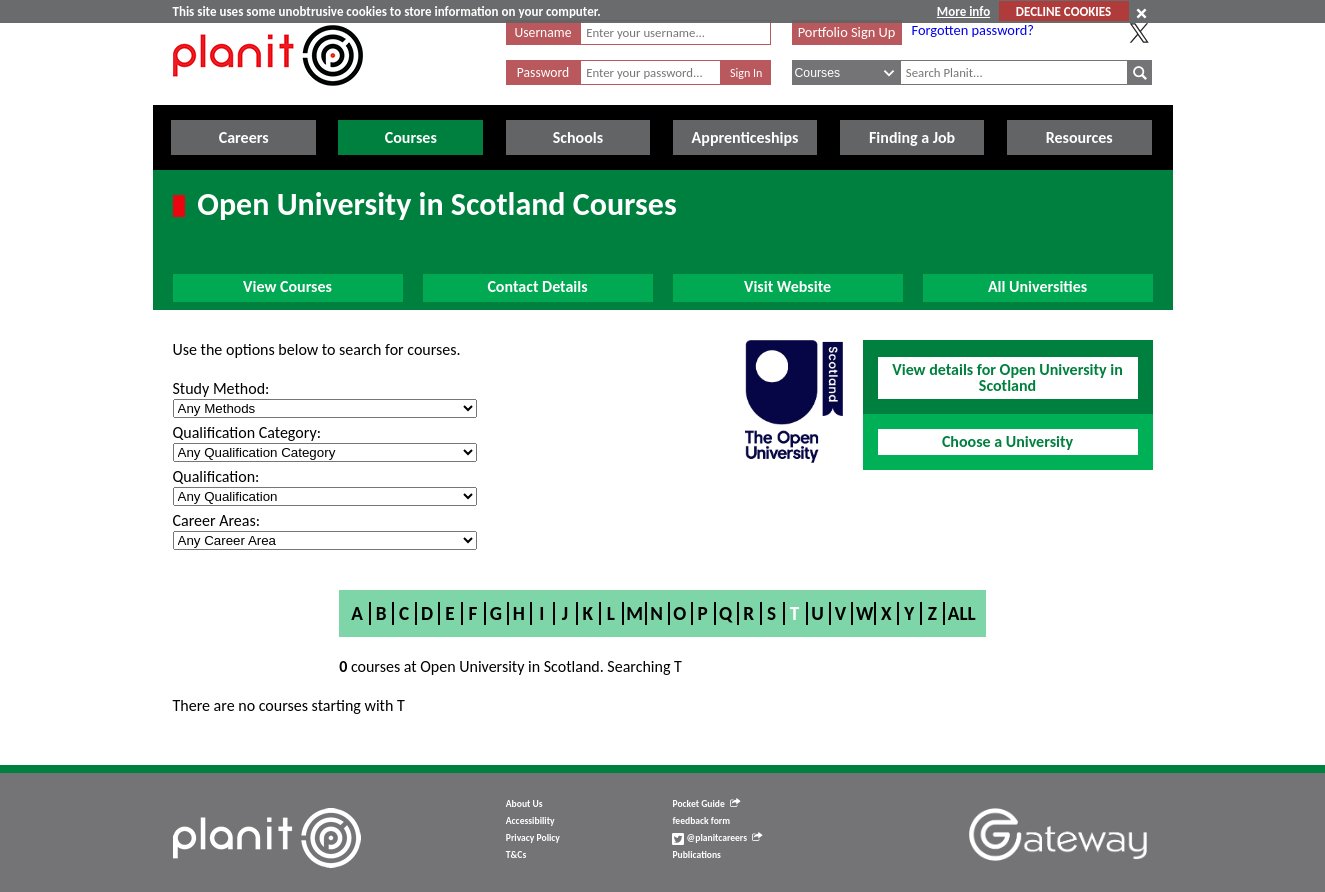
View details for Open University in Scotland (1007, 377)
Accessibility (530, 821)
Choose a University (1007, 441)
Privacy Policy (533, 838)
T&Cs (516, 855)
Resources (1079, 137)
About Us (524, 804)
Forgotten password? (973, 30)
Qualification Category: (247, 432)
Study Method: (221, 388)
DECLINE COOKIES (1063, 11)
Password (543, 72)
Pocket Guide (705, 804)
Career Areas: (216, 520)
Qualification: (216, 476)
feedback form (701, 821)
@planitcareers (717, 838)
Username (543, 32)
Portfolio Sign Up (847, 32)
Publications (696, 855)
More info (963, 11)
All (962, 613)
